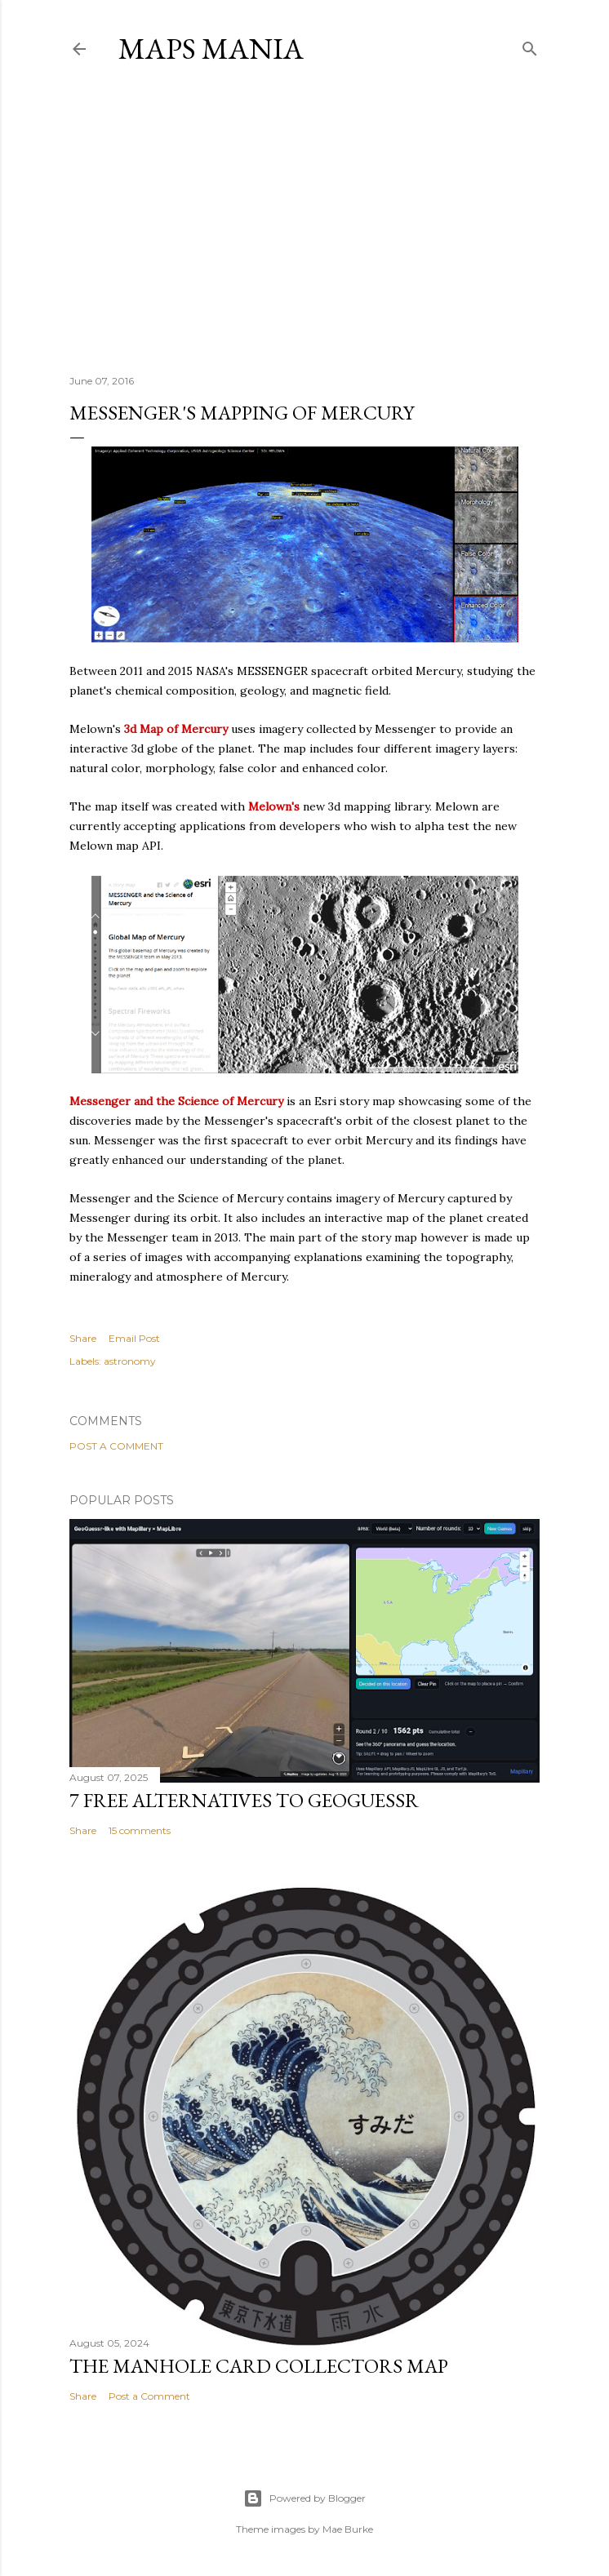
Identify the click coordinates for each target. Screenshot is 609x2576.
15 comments (140, 1830)
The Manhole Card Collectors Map (258, 2365)
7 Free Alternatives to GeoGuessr (244, 1800)
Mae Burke (347, 2529)
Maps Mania (211, 48)
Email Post (134, 1338)
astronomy (130, 1361)
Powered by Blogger (304, 2498)
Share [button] (82, 1338)
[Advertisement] (304, 219)
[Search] (530, 45)
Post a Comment (116, 1446)
